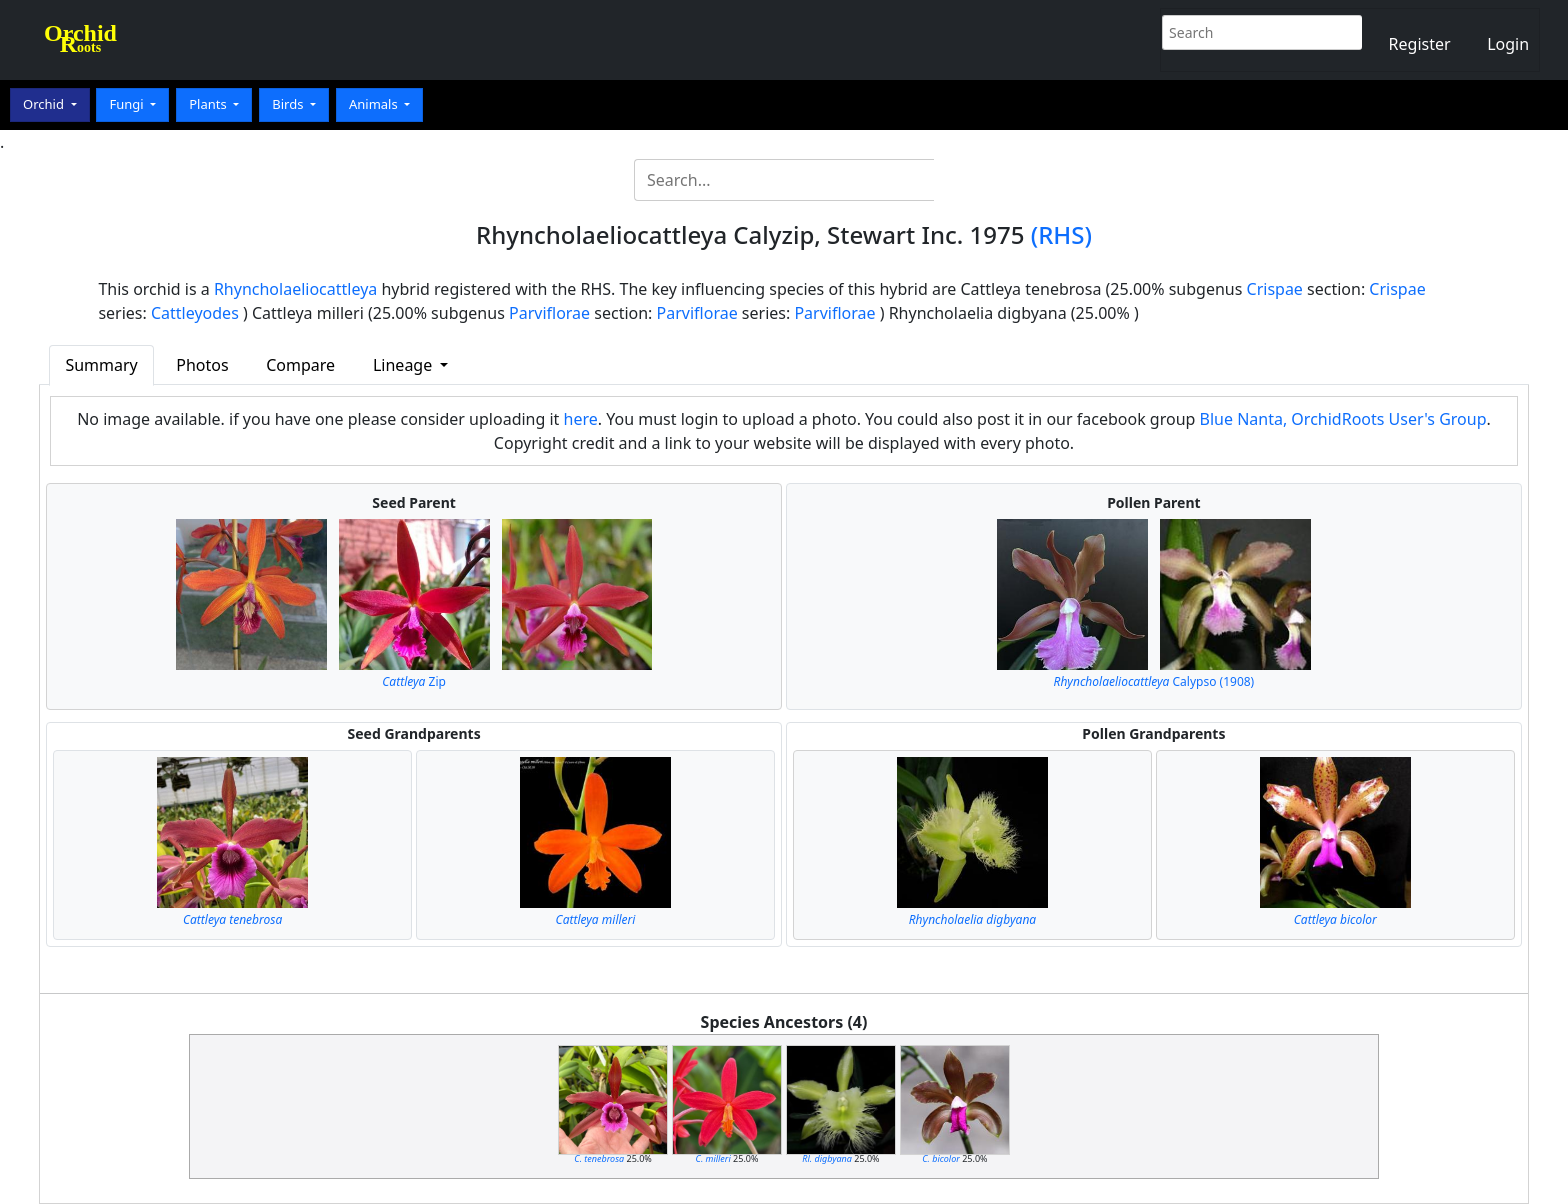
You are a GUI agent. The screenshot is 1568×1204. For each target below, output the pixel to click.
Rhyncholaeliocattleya (295, 289)
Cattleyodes (195, 313)
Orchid (45, 104)
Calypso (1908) (1154, 681)
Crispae (1275, 289)
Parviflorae (549, 313)
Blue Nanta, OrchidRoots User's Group (1343, 419)
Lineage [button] (404, 365)
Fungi (128, 104)
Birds (289, 104)
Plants (209, 104)
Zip (414, 681)
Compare (300, 365)
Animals (375, 104)
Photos (202, 365)
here (581, 419)
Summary (101, 365)
